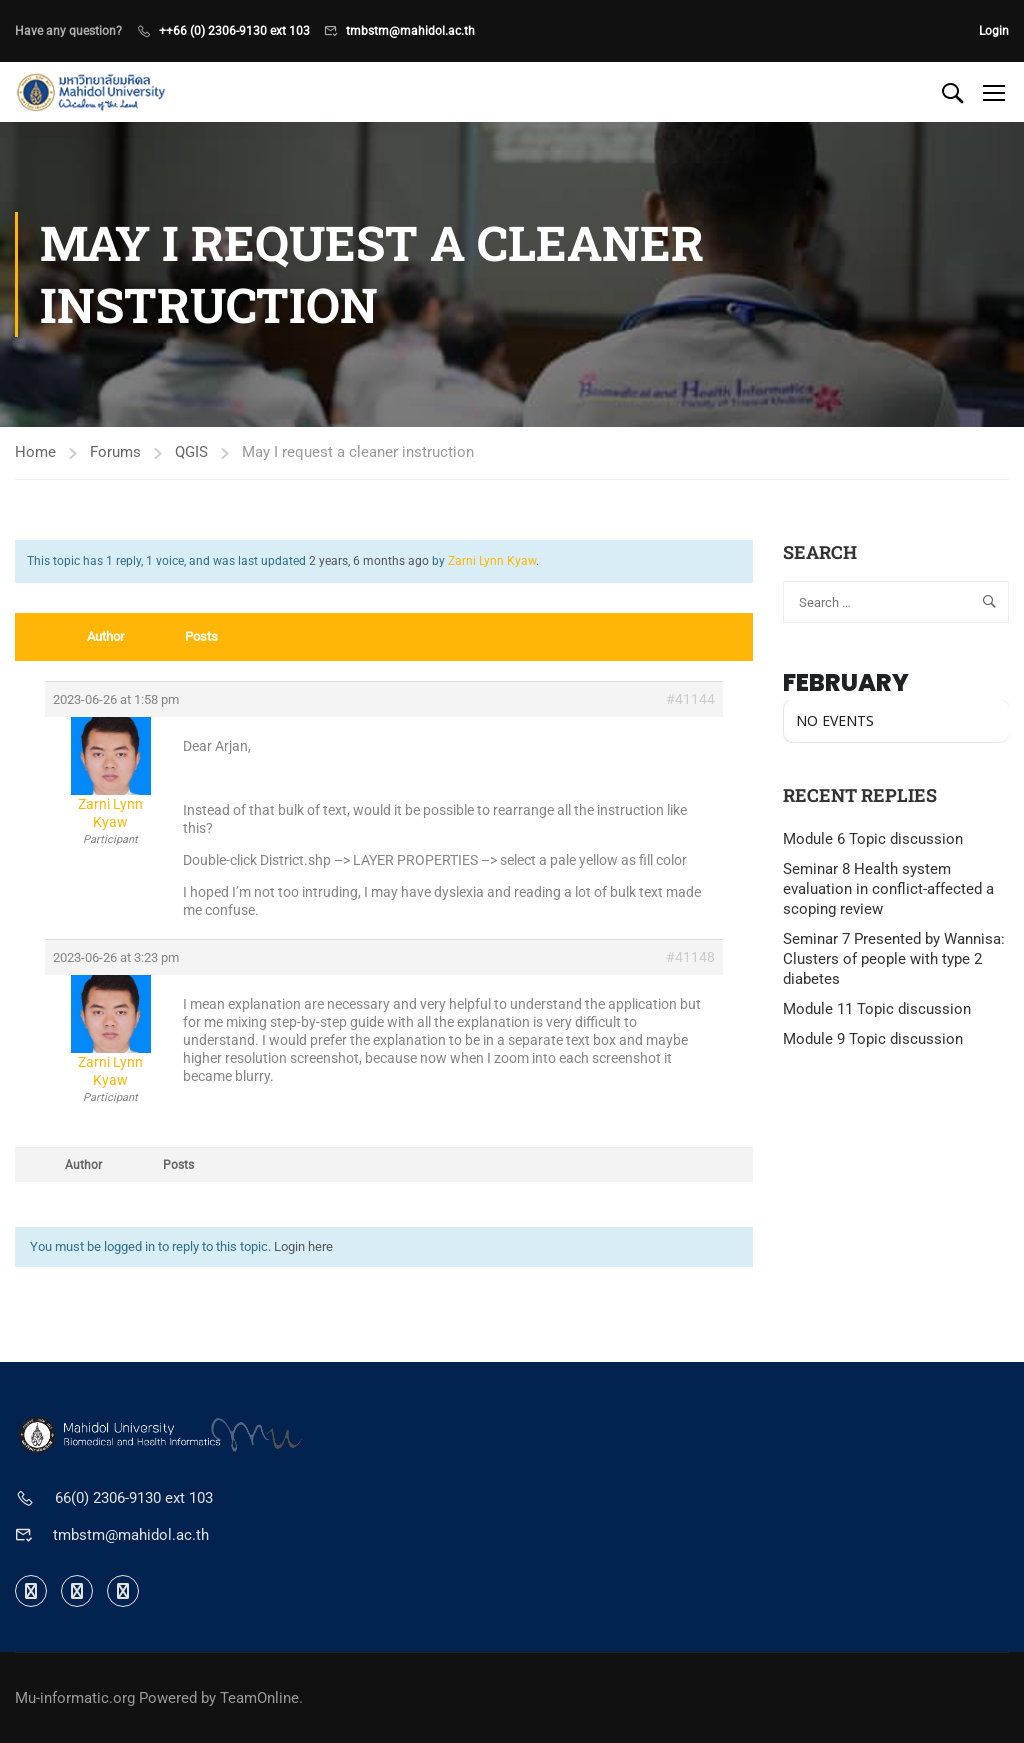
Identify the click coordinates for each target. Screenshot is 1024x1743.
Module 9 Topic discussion (873, 1039)
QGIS (191, 452)
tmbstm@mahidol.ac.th (410, 31)
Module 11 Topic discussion (877, 1009)
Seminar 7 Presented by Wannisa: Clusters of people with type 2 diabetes (894, 959)
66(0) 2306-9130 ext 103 (134, 1498)
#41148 (690, 957)
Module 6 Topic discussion (873, 839)
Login (994, 31)
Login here (303, 1246)
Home (35, 452)
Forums (115, 452)
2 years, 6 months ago (369, 561)
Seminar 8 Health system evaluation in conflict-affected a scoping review (888, 889)
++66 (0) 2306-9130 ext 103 (234, 31)
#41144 (690, 699)
